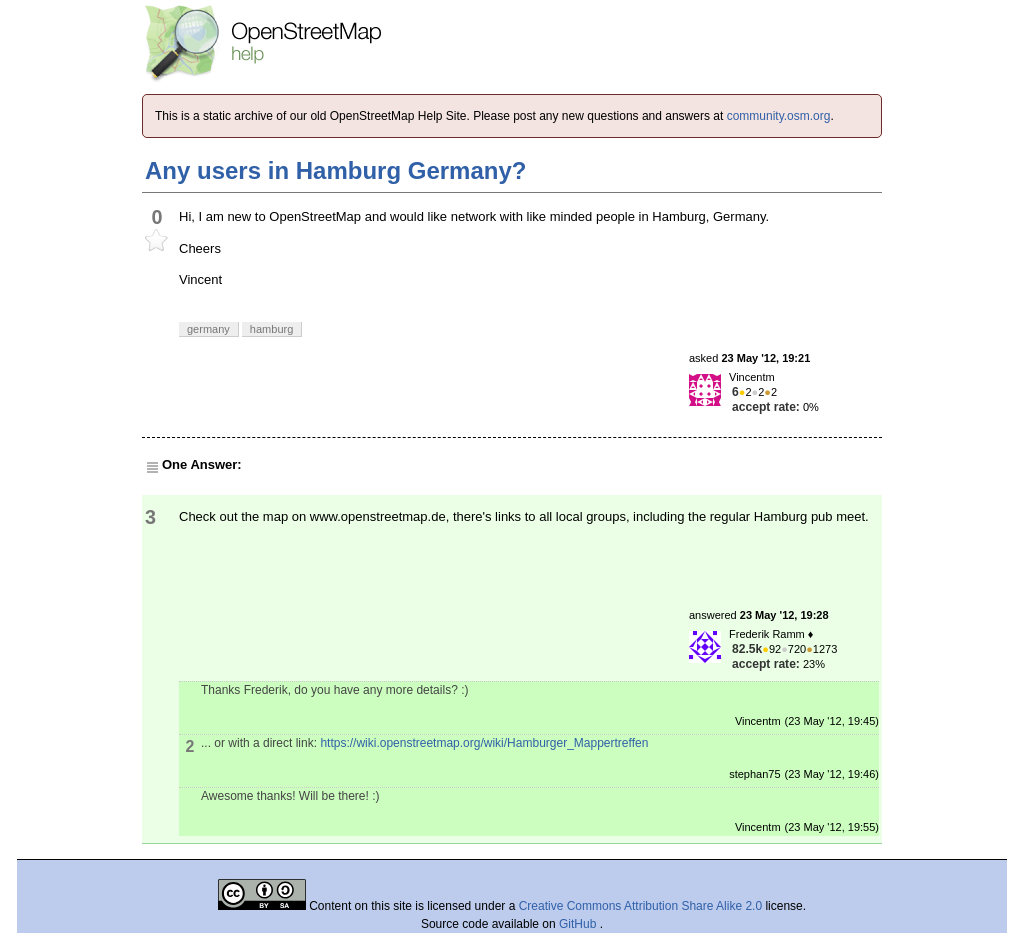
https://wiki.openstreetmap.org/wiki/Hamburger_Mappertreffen (484, 743)
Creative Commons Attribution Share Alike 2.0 (640, 906)
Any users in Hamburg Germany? (335, 170)
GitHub (579, 924)
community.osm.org (779, 116)
